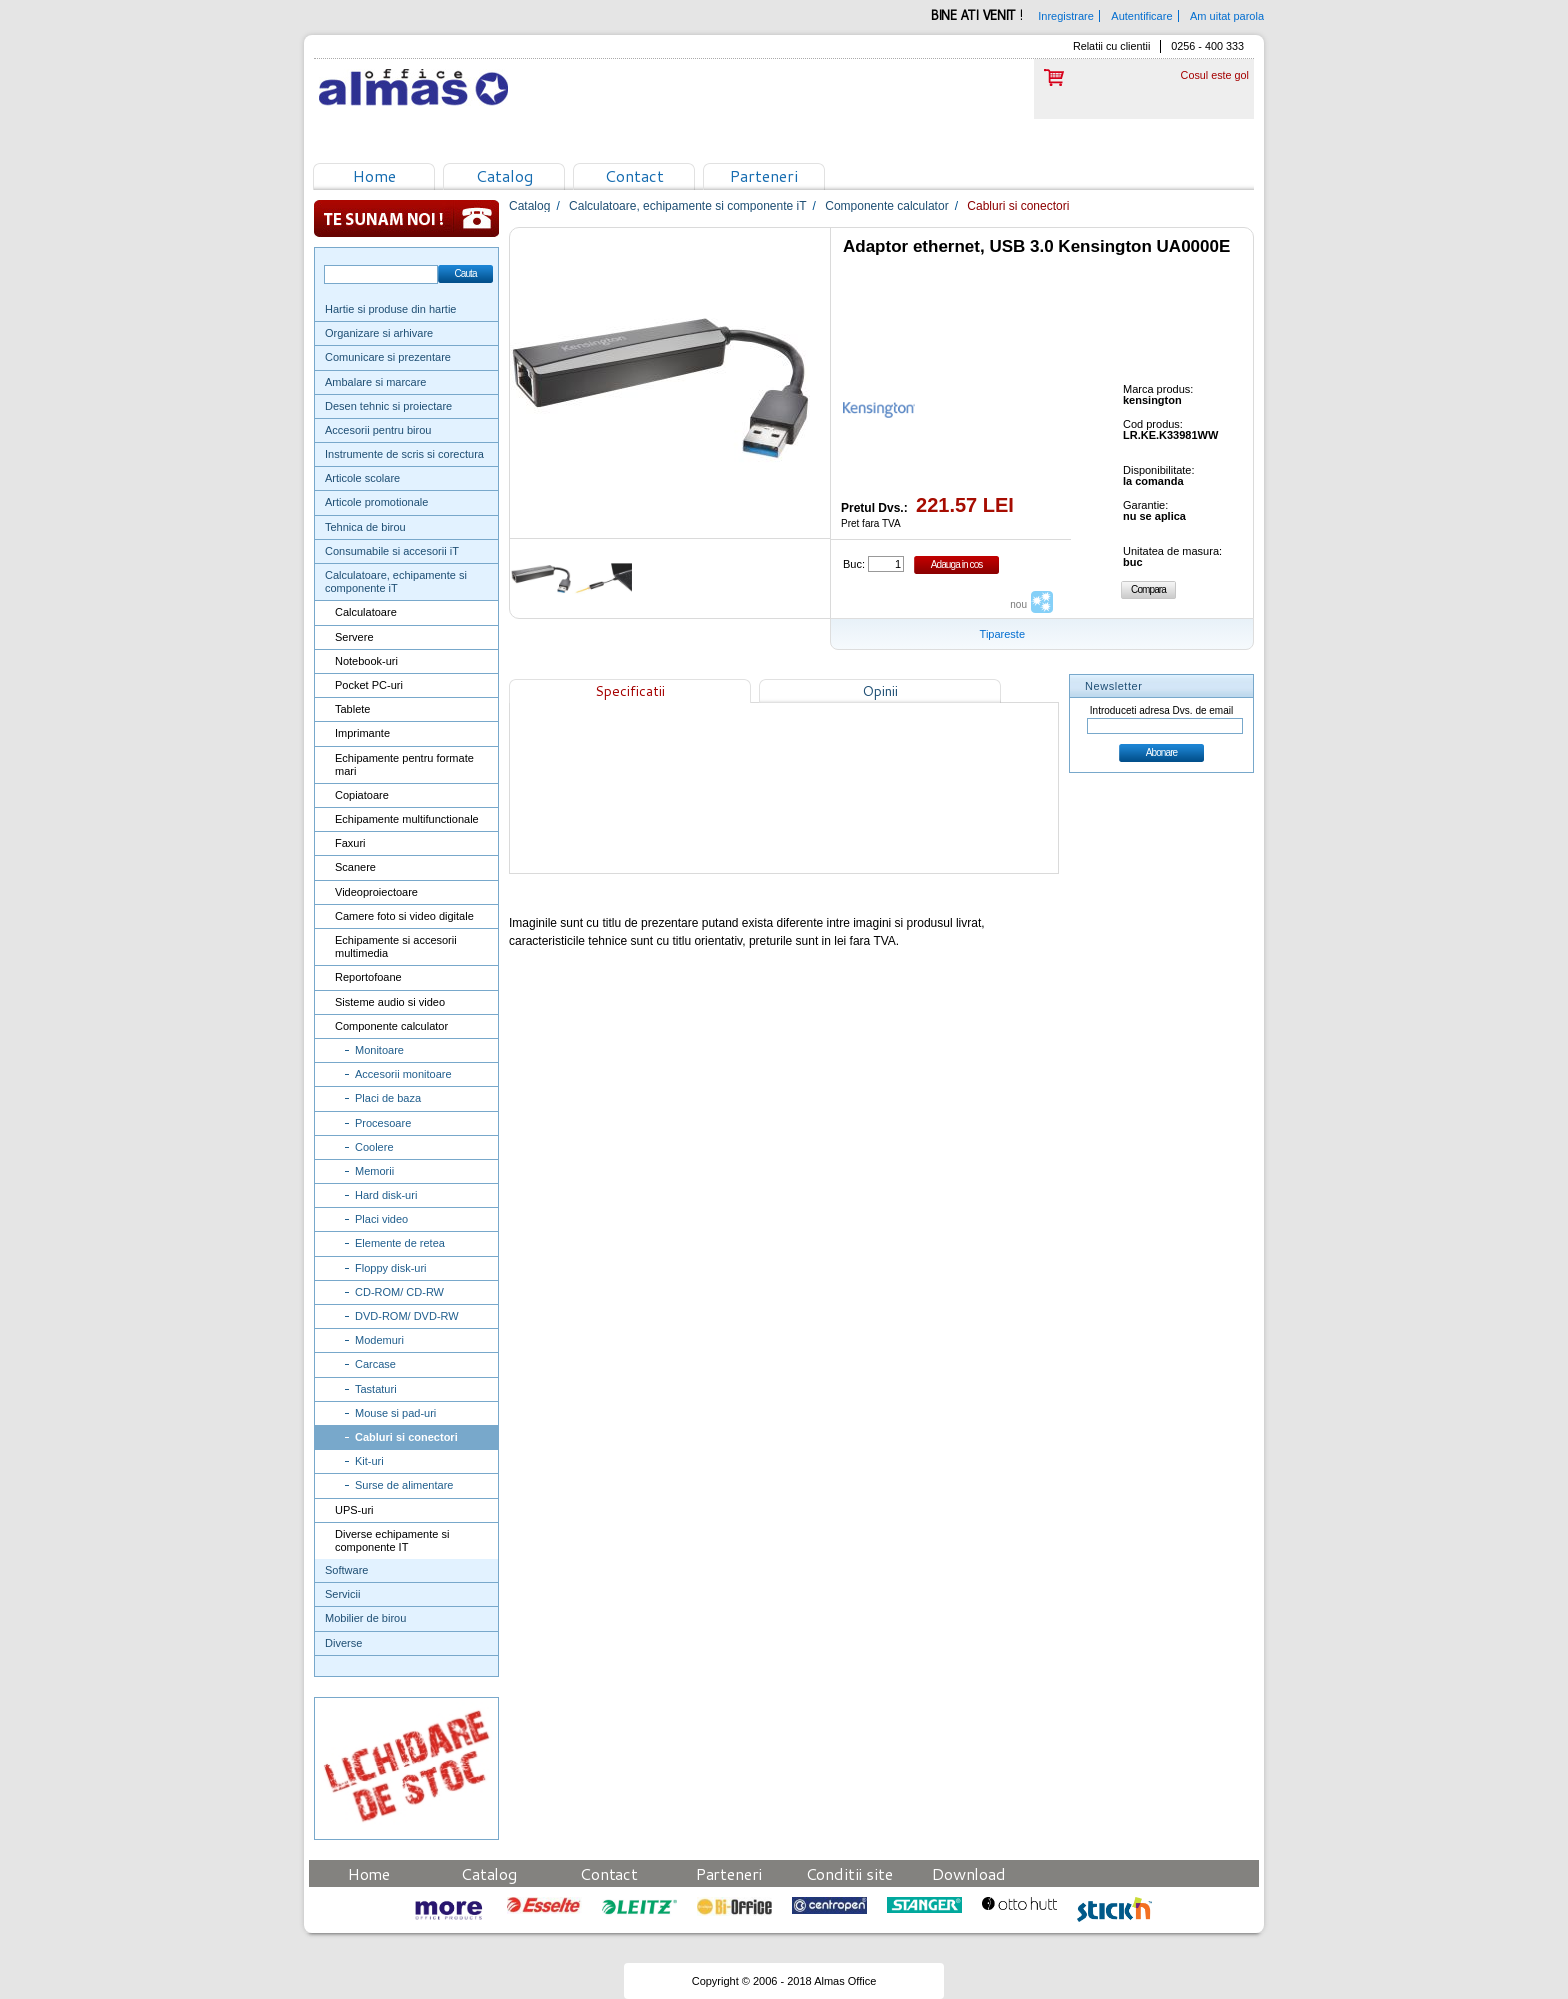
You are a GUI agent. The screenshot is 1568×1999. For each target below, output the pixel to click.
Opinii (880, 691)
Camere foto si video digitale (404, 916)
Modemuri (379, 1340)
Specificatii (630, 691)
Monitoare (379, 1050)
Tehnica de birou (365, 527)
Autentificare (1141, 16)
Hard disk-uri (386, 1195)
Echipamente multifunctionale (407, 819)
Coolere (374, 1147)
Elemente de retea (400, 1243)
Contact (634, 175)
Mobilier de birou (365, 1618)
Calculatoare (366, 612)
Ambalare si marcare (375, 382)
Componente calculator (391, 1026)
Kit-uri (369, 1461)
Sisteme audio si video (390, 1002)
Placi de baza (388, 1098)
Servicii (342, 1594)
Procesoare (383, 1123)
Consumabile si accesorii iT (392, 551)
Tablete (352, 709)
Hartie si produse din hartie (390, 309)
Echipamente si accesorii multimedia (396, 946)
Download (969, 1873)
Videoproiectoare (376, 892)
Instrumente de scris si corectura (404, 454)
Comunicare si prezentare (388, 357)
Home (374, 175)
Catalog (504, 175)
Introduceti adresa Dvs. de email (1161, 710)
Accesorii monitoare (403, 1074)
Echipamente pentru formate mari (404, 764)
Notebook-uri (366, 661)
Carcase (375, 1364)
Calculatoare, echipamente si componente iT (396, 581)
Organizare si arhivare (379, 333)
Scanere (355, 867)
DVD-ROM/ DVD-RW (407, 1316)
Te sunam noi (406, 218)
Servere (354, 637)
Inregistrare (1066, 16)
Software (346, 1570)
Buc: (854, 564)
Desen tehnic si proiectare (388, 406)
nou (1018, 604)
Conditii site (849, 1873)
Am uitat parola (1227, 16)
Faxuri (350, 843)
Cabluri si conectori (406, 1437)
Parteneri (764, 175)
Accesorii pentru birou (378, 430)
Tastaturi (376, 1389)
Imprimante (362, 733)
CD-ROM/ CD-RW (399, 1292)
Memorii (374, 1171)
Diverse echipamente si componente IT (392, 1540)
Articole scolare (362, 478)
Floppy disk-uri (391, 1268)
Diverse (343, 1643)
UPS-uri (354, 1510)
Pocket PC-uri (369, 685)
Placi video (381, 1219)
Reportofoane (368, 977)
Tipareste (1002, 634)
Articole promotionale (376, 502)
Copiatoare (362, 795)
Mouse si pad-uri (395, 1413)
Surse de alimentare (404, 1485)
